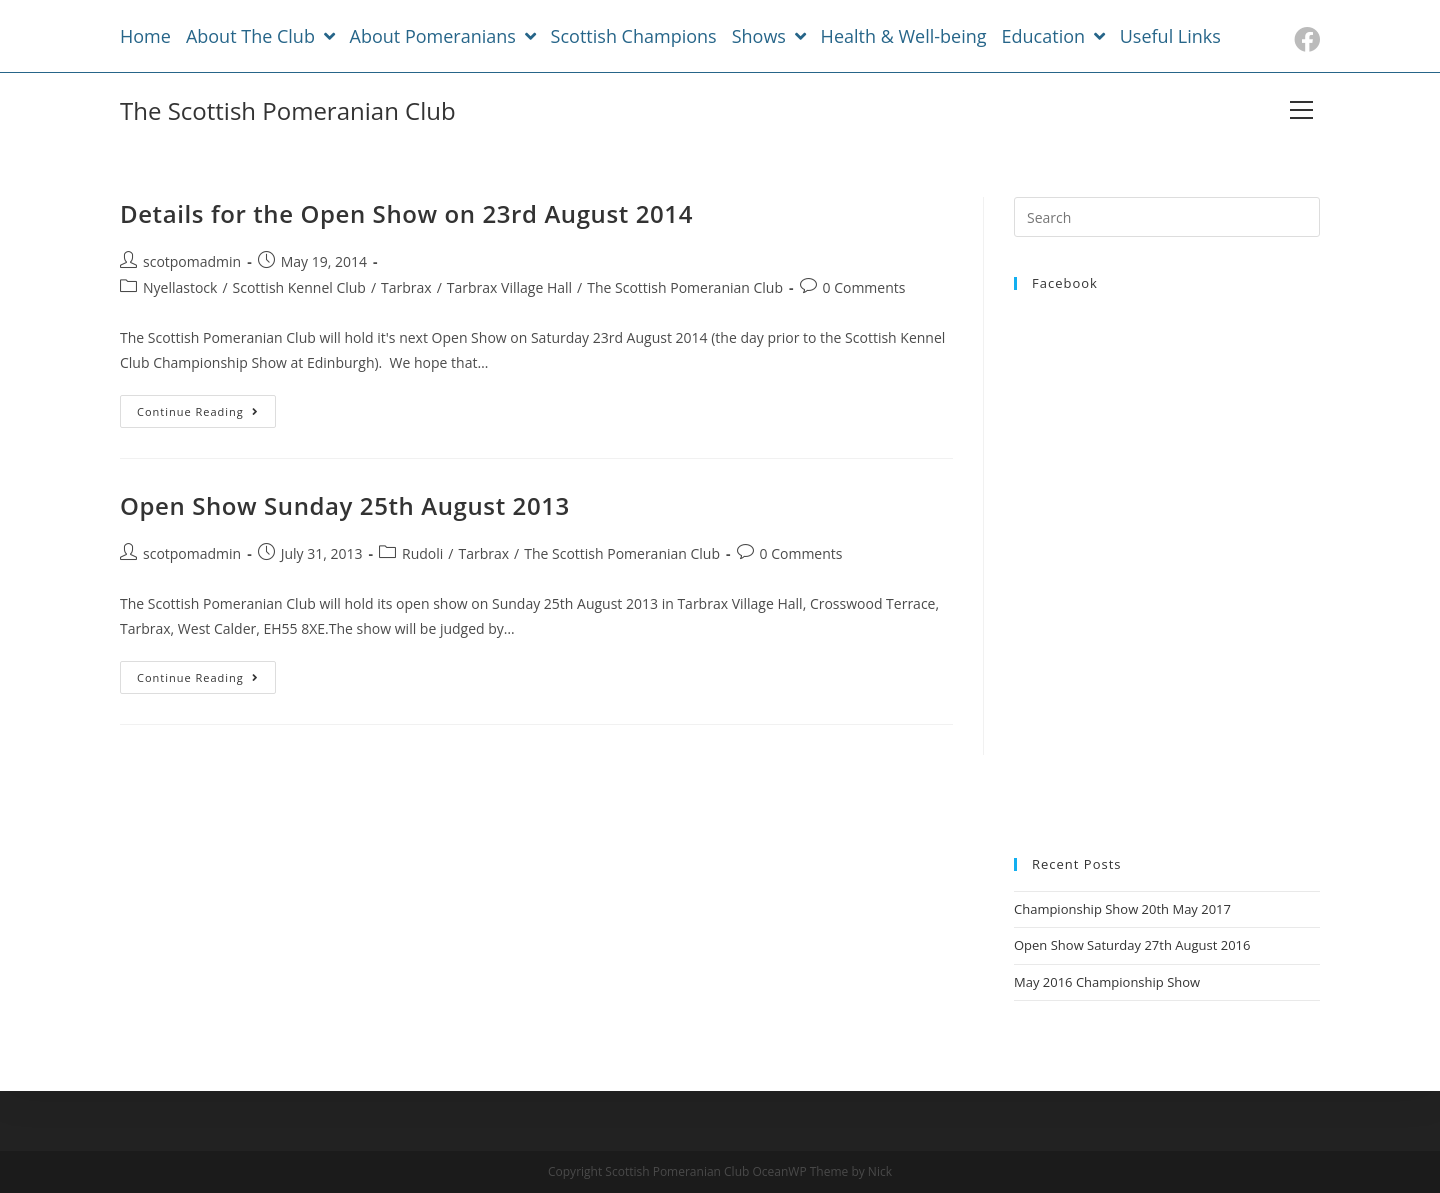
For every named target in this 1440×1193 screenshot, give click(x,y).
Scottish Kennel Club (299, 287)
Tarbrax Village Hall (509, 287)
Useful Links (1170, 36)
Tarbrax (406, 287)
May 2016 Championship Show (1107, 982)
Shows (769, 36)
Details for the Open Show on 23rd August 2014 (406, 213)
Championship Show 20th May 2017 (1122, 909)
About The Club (260, 36)
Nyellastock (180, 287)
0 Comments (864, 287)
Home (145, 36)
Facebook (1065, 283)
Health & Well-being (904, 36)
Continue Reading (198, 411)
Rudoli (422, 553)
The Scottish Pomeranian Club (288, 110)
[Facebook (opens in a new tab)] (1304, 39)
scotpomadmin (192, 261)
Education (1053, 36)
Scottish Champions (634, 36)
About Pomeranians (443, 36)
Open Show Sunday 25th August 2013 (345, 505)
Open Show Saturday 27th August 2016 (1132, 945)
